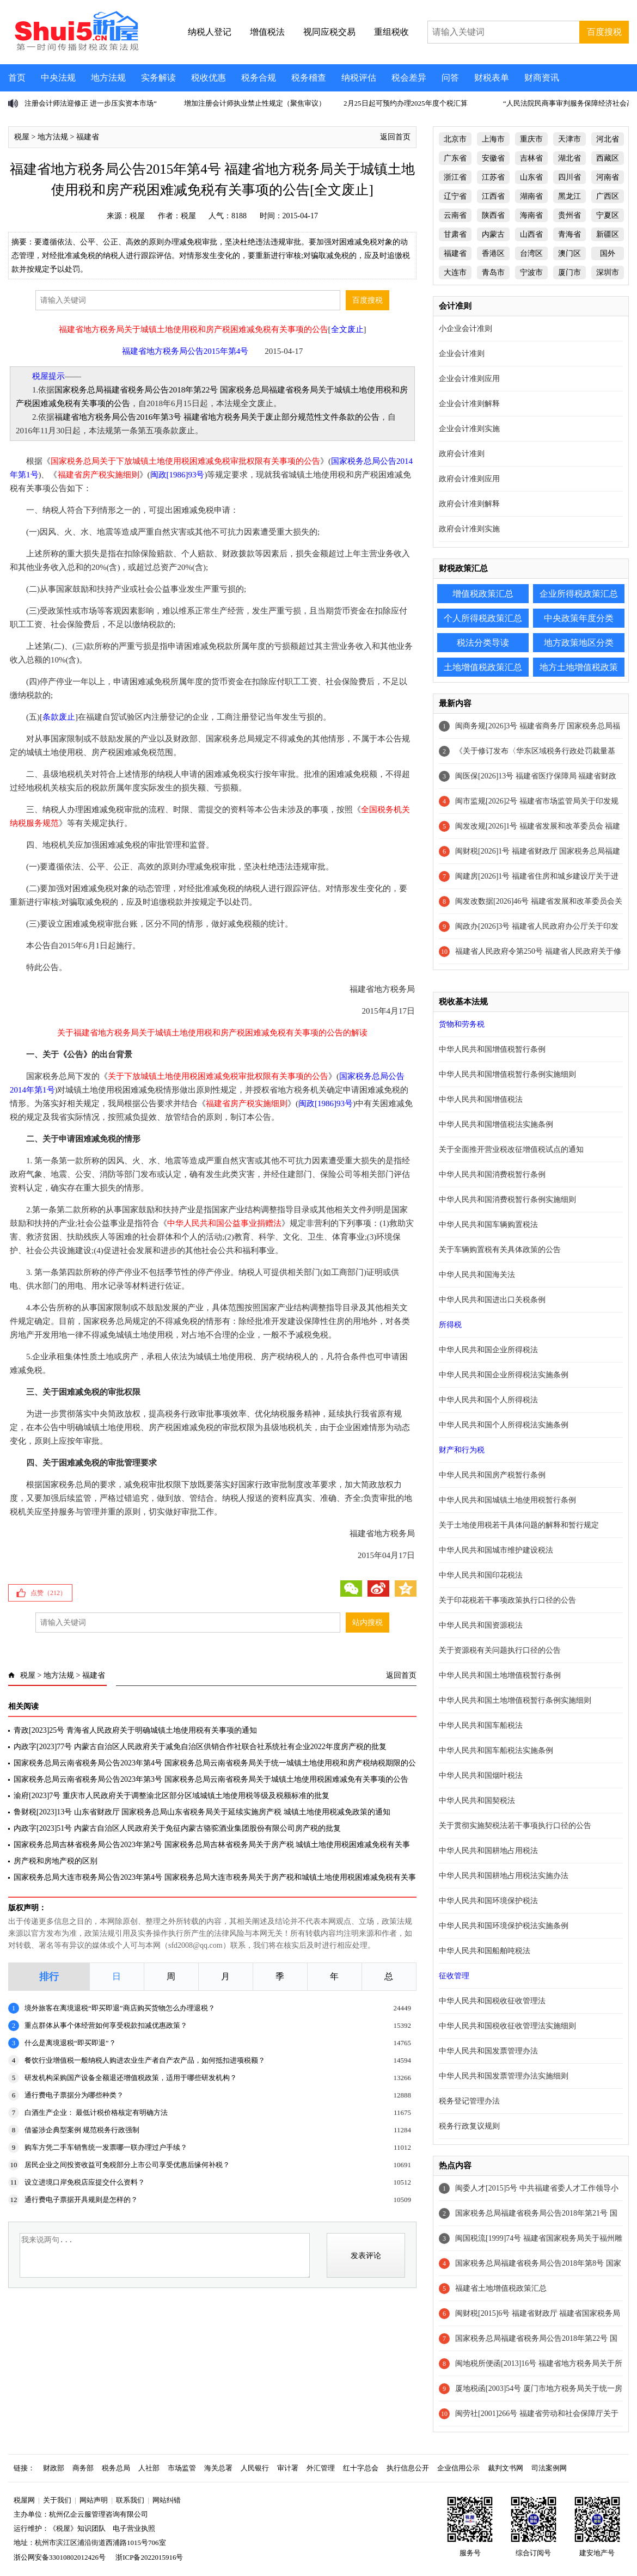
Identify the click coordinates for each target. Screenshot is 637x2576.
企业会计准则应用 (469, 379)
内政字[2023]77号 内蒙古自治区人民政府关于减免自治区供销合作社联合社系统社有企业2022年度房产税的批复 (200, 1747)
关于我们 (57, 2500)
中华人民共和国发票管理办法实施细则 (503, 2076)
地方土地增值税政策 (579, 667)
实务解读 (158, 77)
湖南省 (531, 196)
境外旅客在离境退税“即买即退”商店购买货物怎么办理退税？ (119, 2008)
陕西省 (493, 215)
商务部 (83, 2468)
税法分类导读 (483, 642)
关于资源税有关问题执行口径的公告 (500, 1650)
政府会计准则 (462, 454)
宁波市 (531, 272)
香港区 (493, 253)
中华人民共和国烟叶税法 (481, 1775)
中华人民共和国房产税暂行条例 (492, 1475)
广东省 (455, 158)
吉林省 (531, 158)
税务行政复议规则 (469, 2126)
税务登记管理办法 (469, 2101)
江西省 (493, 196)
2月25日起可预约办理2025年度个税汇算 (406, 103)
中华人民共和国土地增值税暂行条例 (500, 1675)
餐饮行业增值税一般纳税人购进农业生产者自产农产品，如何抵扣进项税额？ (144, 2060)
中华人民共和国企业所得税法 (488, 1350)
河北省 (607, 139)
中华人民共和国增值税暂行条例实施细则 (507, 1074)
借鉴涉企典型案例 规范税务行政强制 (81, 2130)
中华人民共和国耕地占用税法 (488, 1851)
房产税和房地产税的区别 (55, 1861)
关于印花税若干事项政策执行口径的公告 (507, 1600)
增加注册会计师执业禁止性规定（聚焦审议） (255, 103)
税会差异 (408, 77)
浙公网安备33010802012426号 (60, 2557)
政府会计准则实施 (469, 529)
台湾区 (531, 253)
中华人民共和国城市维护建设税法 (496, 1550)
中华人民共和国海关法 (477, 1275)
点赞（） (48, 1593)
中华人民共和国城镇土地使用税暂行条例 (507, 1500)
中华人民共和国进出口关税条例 (492, 1300)
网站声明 (93, 2500)
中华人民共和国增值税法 (481, 1099)
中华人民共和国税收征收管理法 (492, 2001)
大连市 (455, 272)
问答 (450, 77)
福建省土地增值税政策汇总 (501, 2288)
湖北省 (569, 158)
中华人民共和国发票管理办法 (488, 2051)
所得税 (450, 1325)
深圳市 (607, 272)
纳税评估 (358, 77)
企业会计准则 (462, 353)
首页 (17, 77)
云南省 (455, 215)
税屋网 (24, 2500)
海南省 (531, 215)
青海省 (569, 234)
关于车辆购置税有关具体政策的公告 (500, 1250)
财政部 (53, 2468)
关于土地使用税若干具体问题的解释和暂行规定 (519, 1525)
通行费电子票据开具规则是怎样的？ (81, 2199)
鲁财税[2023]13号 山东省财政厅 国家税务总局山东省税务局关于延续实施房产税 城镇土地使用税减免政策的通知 (202, 1812)
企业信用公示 (458, 2468)
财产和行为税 (462, 1450)
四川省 (569, 177)
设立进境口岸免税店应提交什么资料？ (84, 2182)
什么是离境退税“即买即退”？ (70, 2043)
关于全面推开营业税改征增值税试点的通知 (511, 1149)
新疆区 (607, 234)
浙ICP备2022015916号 (149, 2557)
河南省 (607, 177)
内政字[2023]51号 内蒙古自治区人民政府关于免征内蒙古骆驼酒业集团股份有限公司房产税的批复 (177, 1828)
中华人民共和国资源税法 (481, 1625)
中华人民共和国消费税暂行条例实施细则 (507, 1199)
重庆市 (531, 139)
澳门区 (569, 253)
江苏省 (493, 177)
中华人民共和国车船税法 (481, 1725)
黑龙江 (569, 196)
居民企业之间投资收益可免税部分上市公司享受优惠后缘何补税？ (127, 2165)
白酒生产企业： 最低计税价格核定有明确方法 (96, 2112)
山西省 (531, 234)
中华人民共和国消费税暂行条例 (492, 1174)
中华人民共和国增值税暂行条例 (492, 1049)
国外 (607, 253)
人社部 (149, 2468)
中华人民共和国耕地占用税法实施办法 (503, 1876)
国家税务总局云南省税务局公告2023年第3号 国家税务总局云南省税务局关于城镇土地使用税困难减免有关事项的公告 (211, 1779)
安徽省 (493, 158)
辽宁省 (455, 196)
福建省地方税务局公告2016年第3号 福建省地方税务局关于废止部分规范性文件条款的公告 (216, 417)
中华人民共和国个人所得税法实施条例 (503, 1425)
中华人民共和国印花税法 (481, 1575)
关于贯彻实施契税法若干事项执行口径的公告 (515, 1825)
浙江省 (455, 177)
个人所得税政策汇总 (483, 618)
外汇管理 (321, 2468)
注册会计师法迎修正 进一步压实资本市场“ (90, 103)
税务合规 (258, 77)
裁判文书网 (505, 2468)
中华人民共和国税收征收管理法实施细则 (507, 2026)
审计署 (287, 2468)
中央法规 (58, 77)
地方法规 (108, 77)
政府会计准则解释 (469, 504)
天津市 (569, 139)
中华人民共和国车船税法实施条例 (496, 1750)
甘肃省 (455, 234)
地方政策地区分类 (579, 642)
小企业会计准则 (465, 328)
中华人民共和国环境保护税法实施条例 (503, 1926)
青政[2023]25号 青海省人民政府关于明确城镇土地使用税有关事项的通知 (135, 1730)
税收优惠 (208, 77)
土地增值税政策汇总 (483, 667)
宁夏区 (607, 215)
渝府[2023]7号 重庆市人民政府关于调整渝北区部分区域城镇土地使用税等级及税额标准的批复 (171, 1796)
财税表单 (491, 77)
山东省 (531, 177)
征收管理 (454, 1976)
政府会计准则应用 (469, 479)
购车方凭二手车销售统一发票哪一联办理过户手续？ (105, 2147)
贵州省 (569, 215)
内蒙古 (493, 234)
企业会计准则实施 (469, 429)
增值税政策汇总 (482, 593)
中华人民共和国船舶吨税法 (484, 1951)
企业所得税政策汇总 (579, 593)
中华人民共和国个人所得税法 (488, 1400)
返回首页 (395, 137)
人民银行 (255, 2468)
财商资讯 (541, 77)
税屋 (21, 137)
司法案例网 (549, 2468)
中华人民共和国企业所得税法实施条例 (503, 1375)
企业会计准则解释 (469, 404)
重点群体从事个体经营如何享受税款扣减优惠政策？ (105, 2025)
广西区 (607, 196)
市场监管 (182, 2468)
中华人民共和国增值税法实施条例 (496, 1124)
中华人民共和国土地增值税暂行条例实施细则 (515, 1700)
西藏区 (607, 158)
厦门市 (569, 272)
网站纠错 (166, 2500)
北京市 (455, 139)
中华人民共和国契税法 (477, 1800)
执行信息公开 (408, 2468)
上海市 (493, 139)
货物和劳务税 (462, 1024)
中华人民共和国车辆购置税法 (488, 1224)
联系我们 (130, 2500)
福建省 (87, 137)
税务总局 (116, 2468)
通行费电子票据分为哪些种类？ (74, 2095)
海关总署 (218, 2468)
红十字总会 (360, 2468)
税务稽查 (308, 77)
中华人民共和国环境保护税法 (488, 1901)
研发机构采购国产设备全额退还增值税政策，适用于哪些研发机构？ (130, 2078)
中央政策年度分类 (579, 618)
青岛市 (493, 272)
